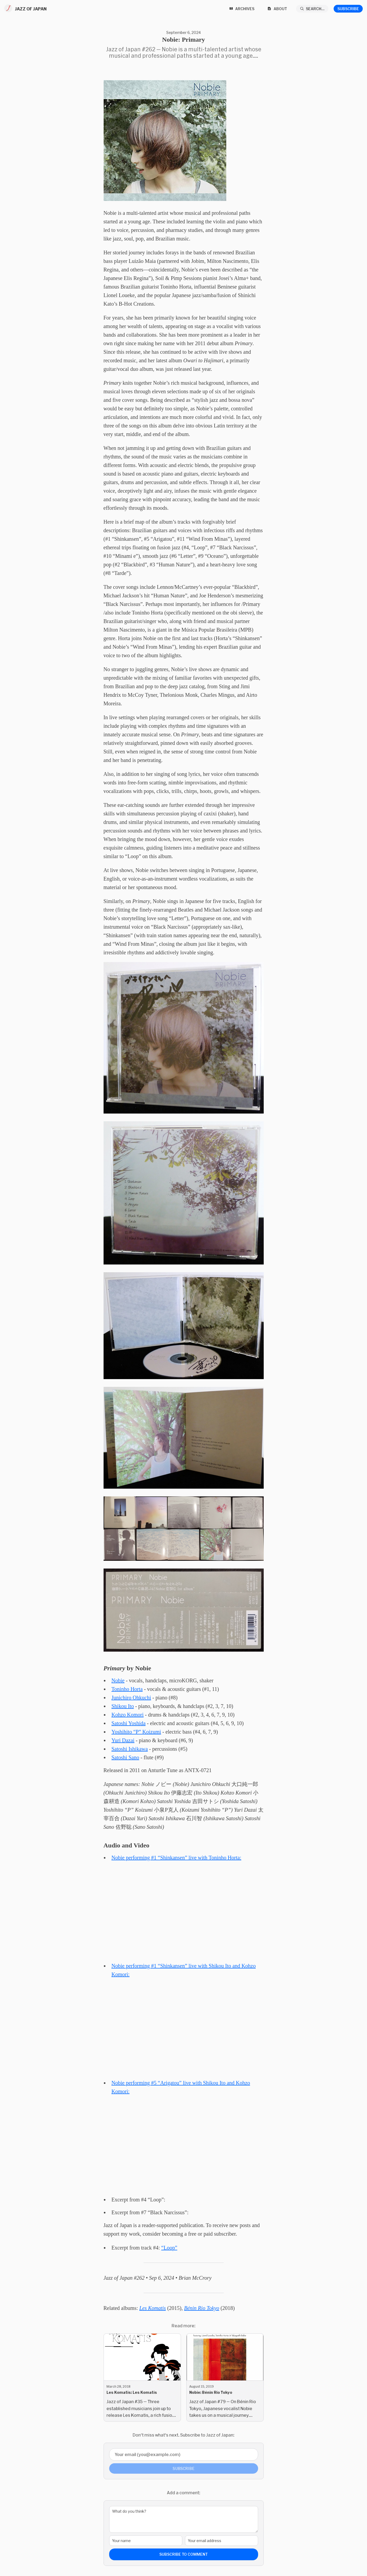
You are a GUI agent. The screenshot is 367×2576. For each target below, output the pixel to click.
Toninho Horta (127, 1689)
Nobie (118, 1680)
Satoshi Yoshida (129, 1723)
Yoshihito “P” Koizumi (136, 1732)
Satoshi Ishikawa (130, 1749)
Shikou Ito (123, 1706)
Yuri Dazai (123, 1740)
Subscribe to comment (183, 2554)
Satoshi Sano (125, 1757)
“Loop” (169, 2248)
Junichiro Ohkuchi (131, 1698)
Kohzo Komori (128, 1715)
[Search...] (312, 9)
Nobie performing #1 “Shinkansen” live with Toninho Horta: (176, 1858)
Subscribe (348, 8)
